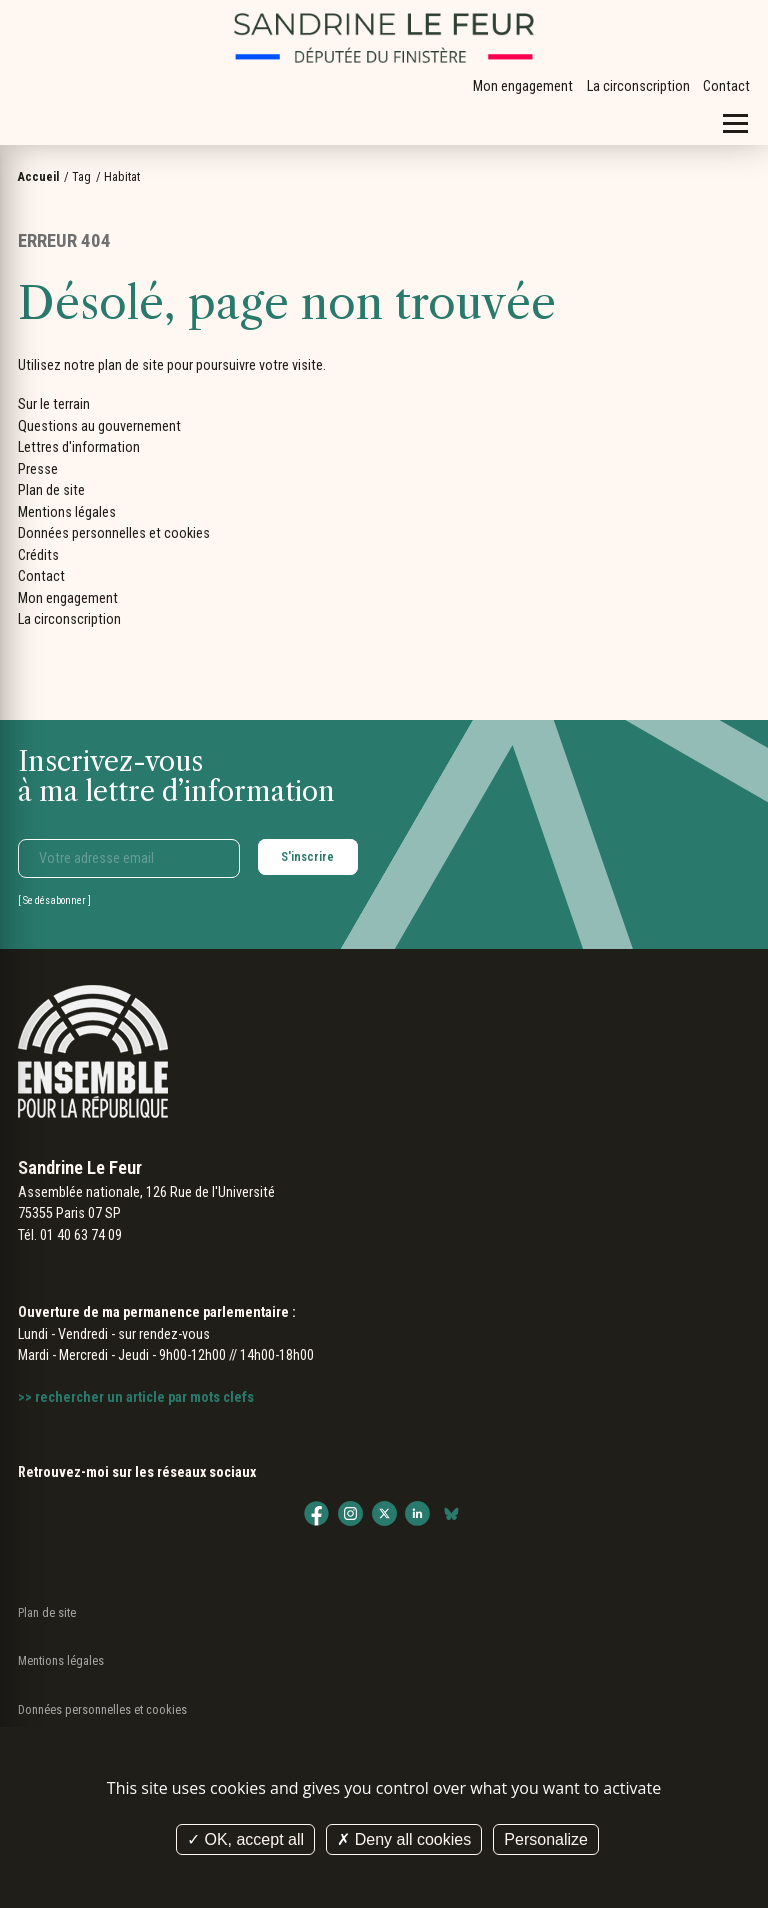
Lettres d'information (79, 447)
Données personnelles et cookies (114, 533)
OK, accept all (245, 1839)
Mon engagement (523, 86)
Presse (38, 469)
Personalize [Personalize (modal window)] (546, 1839)
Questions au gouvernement (99, 426)
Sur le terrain (54, 404)
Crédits (38, 555)
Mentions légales (67, 512)
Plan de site (51, 490)
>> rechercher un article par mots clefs (136, 1397)
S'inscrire (307, 856)
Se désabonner (54, 900)
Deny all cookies (404, 1839)
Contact (726, 86)
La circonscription (638, 86)
